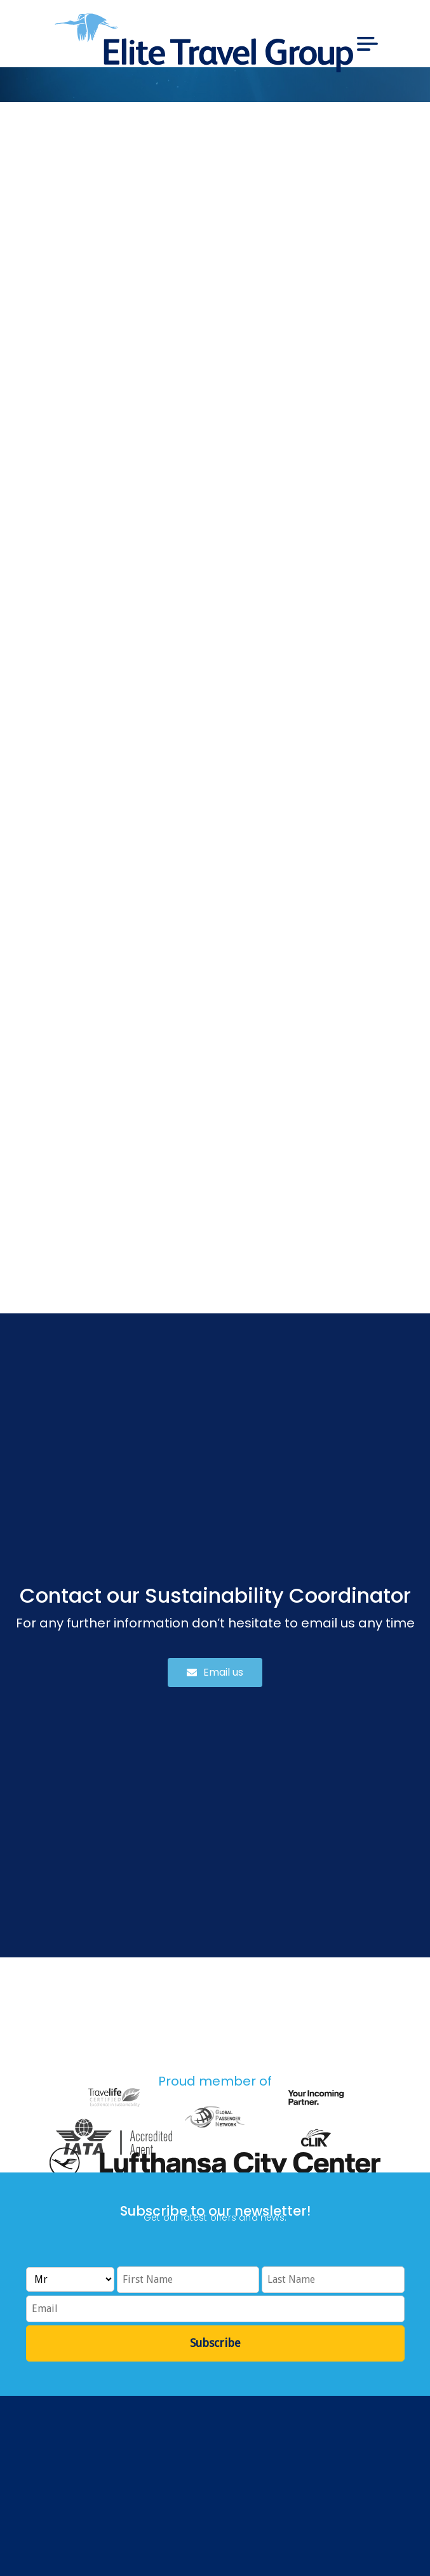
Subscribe (215, 2342)
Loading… (215, 700)
